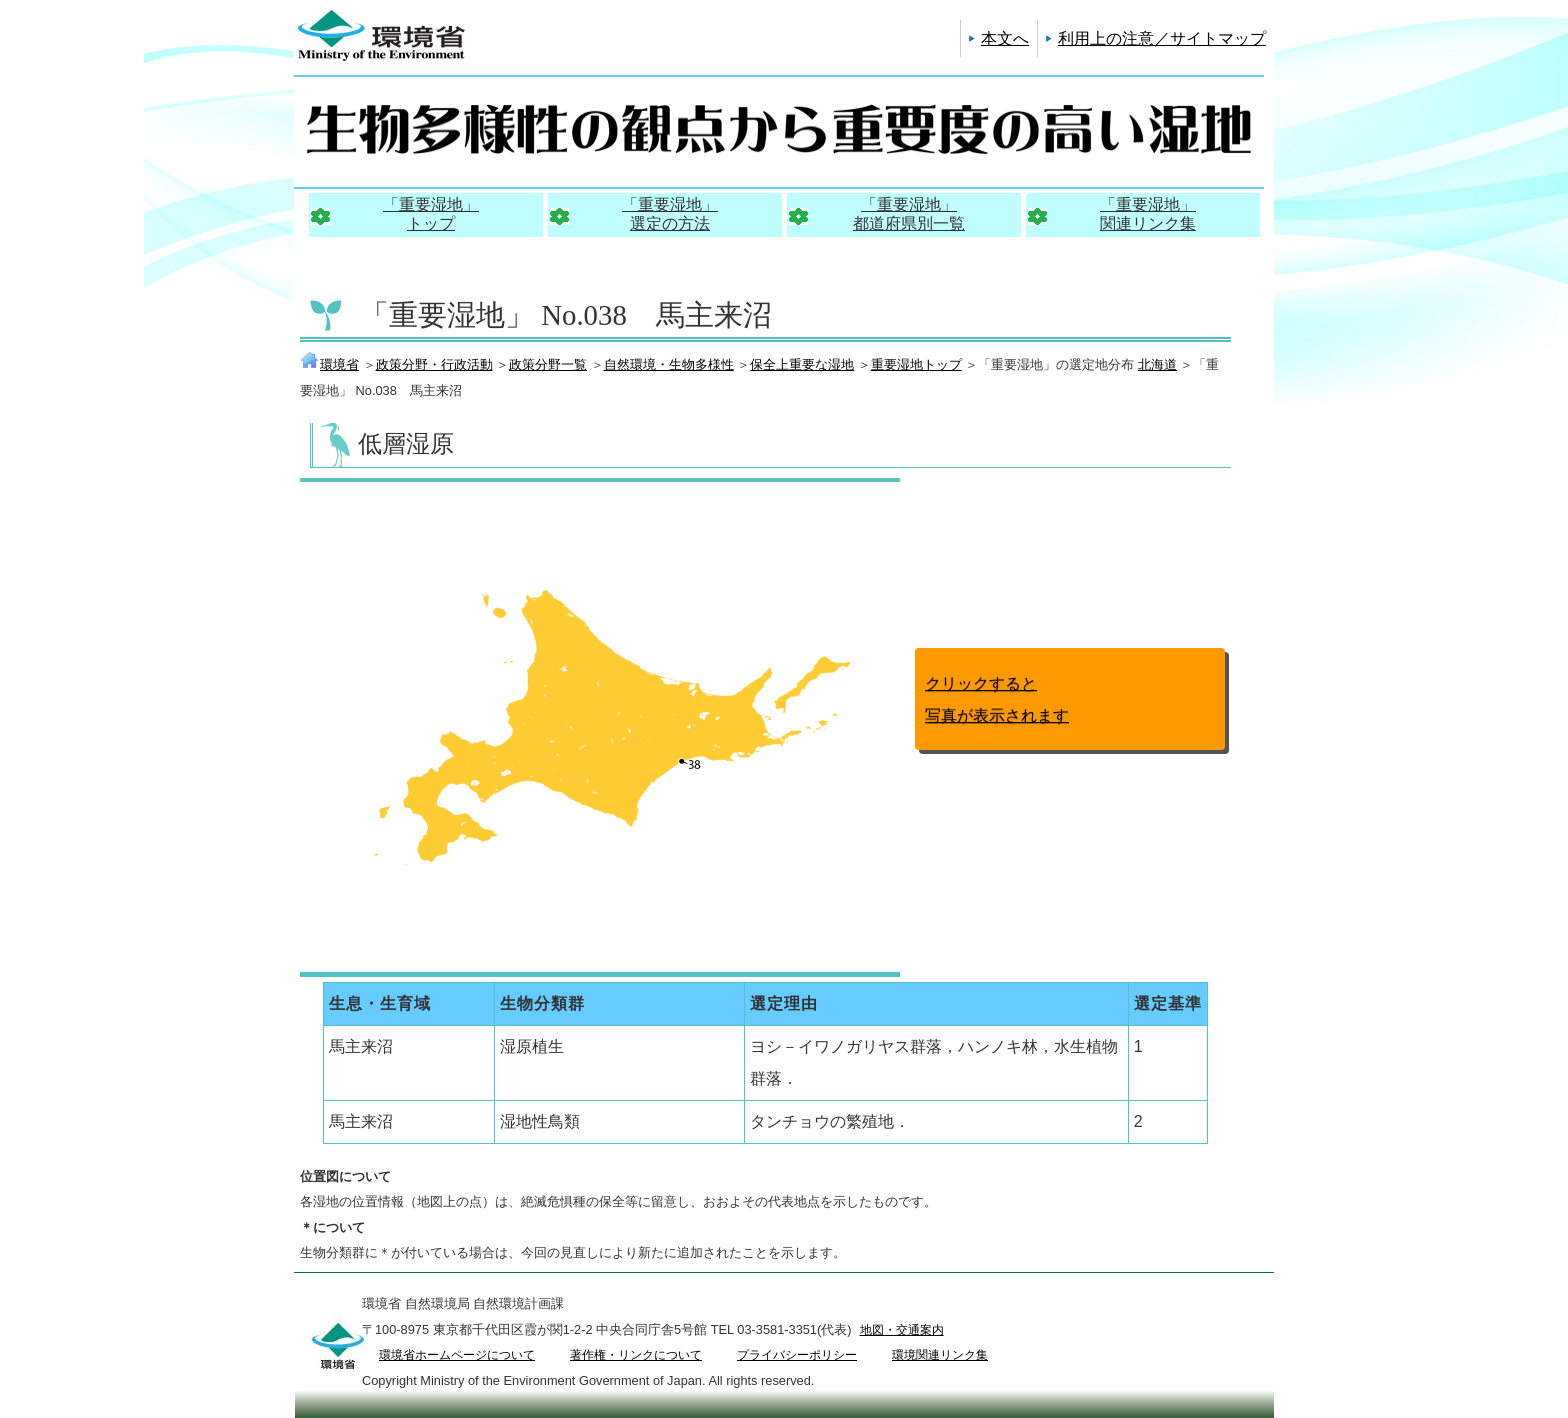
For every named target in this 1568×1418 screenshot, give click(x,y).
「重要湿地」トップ (431, 214)
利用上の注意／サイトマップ (1162, 38)
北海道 (1157, 364)
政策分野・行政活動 (434, 364)
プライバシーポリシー (797, 1355)
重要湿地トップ (916, 364)
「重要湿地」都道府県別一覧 (909, 214)
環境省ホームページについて (457, 1355)
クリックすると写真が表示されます (997, 699)
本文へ (1005, 38)
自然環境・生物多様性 (669, 364)
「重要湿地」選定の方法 (670, 214)
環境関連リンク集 (940, 1355)
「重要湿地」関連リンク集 (1148, 214)
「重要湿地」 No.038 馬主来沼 (566, 315)
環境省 (329, 364)
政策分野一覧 (548, 364)
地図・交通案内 (902, 1330)
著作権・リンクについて (636, 1355)
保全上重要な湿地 (802, 364)
